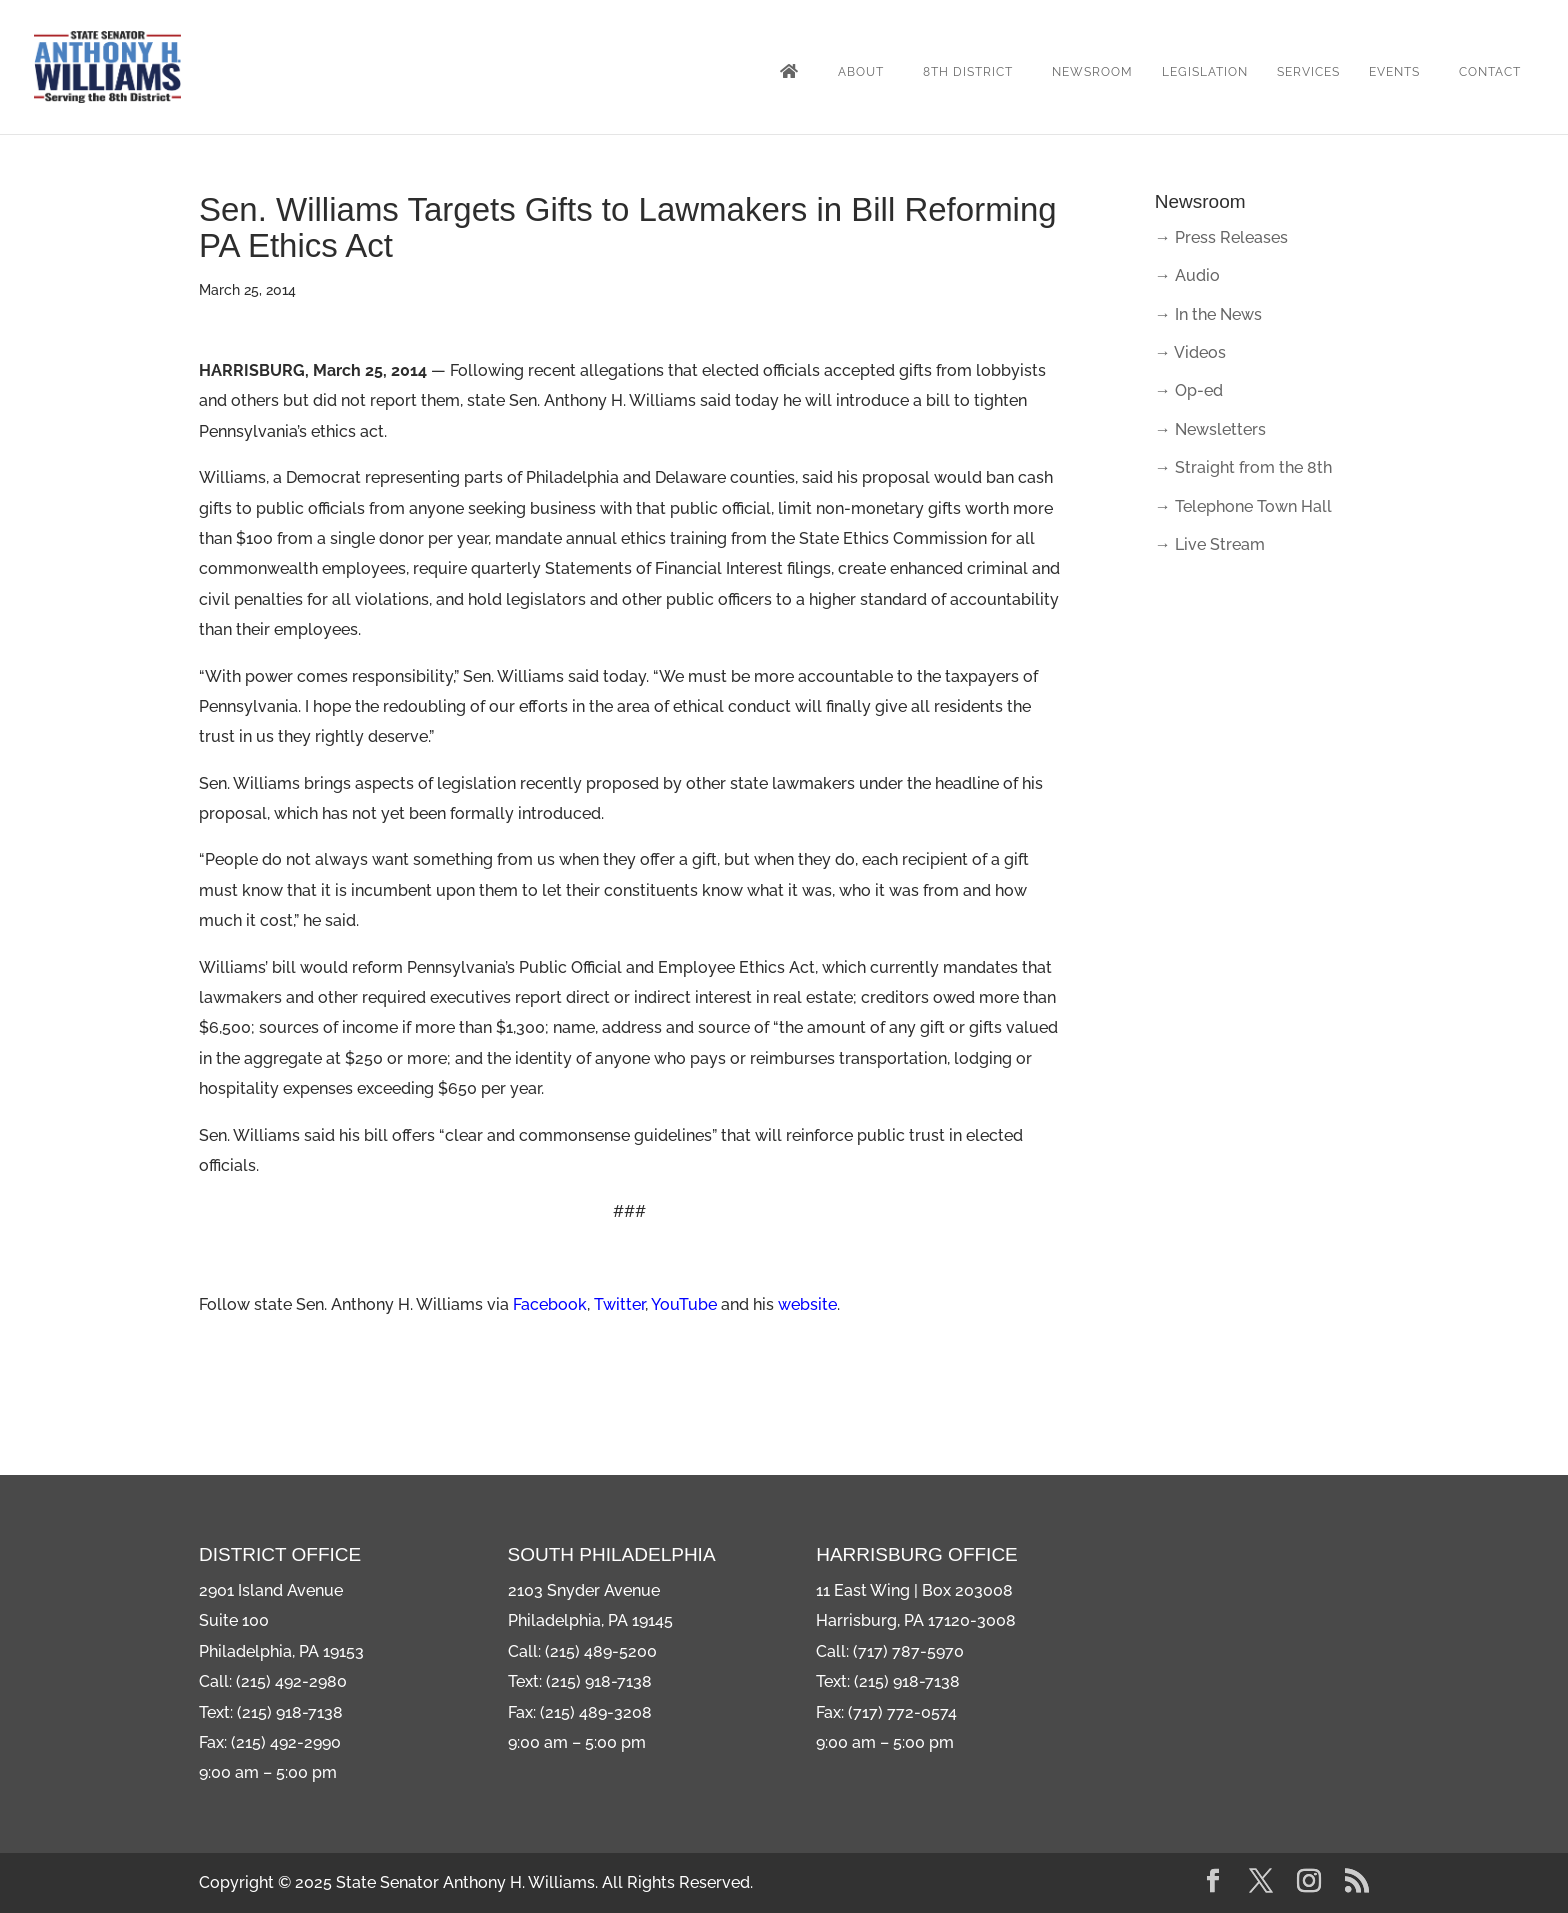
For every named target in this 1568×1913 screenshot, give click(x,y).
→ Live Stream (1210, 544)
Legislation (1205, 72)
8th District (968, 72)
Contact (1490, 72)
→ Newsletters (1210, 429)
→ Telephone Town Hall (1243, 506)
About (861, 72)
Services (1308, 72)
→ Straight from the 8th (1243, 467)
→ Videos (1190, 352)
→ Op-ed (1189, 390)
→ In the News (1208, 314)
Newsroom (1092, 72)
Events (1394, 72)
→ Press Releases (1221, 237)
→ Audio (1187, 275)
